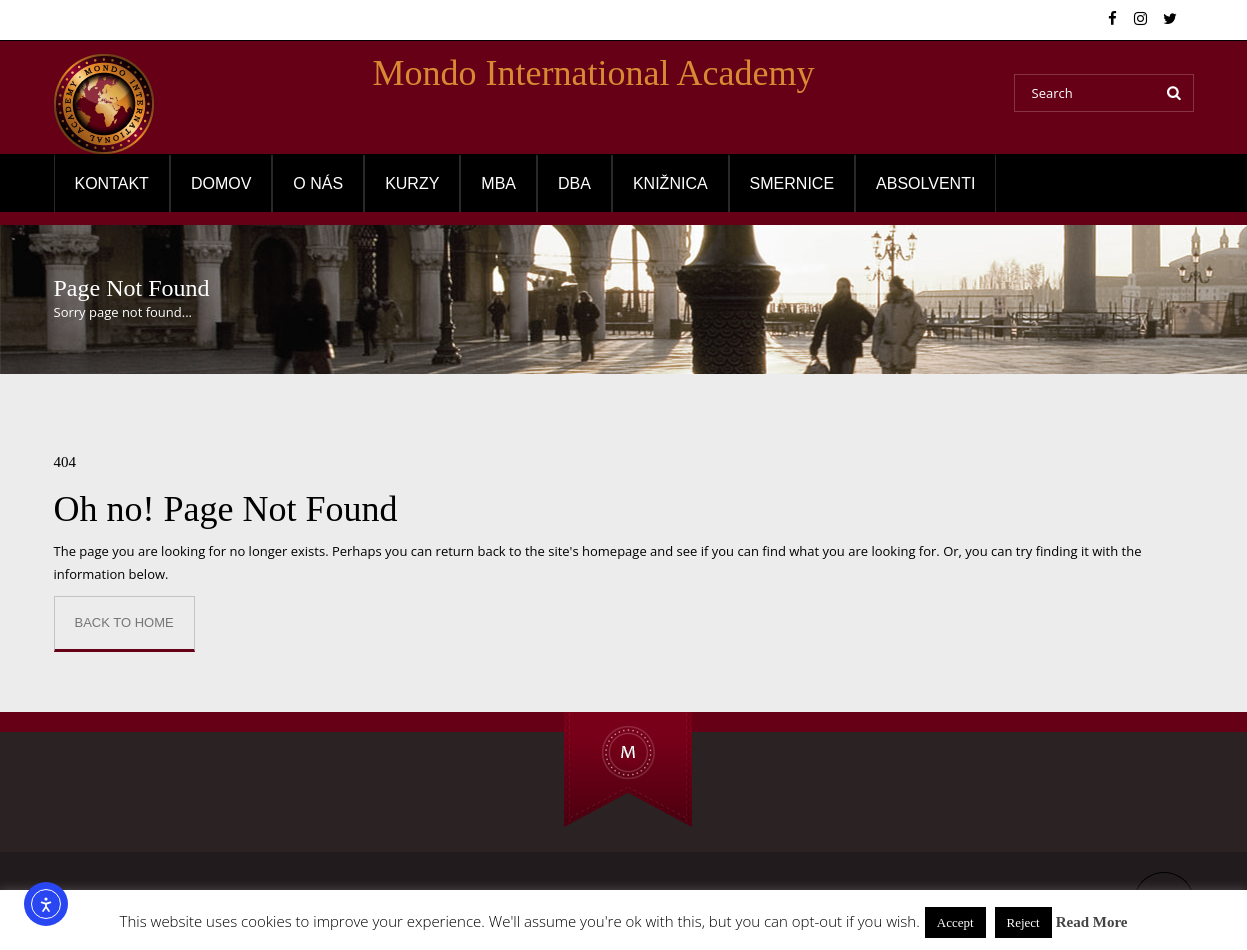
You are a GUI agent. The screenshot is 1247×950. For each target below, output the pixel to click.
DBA (574, 183)
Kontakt (112, 183)
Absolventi (925, 183)
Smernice (792, 183)
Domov (221, 183)
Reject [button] (1023, 922)
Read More (1092, 922)
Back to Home (124, 622)
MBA (498, 183)
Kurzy (412, 183)
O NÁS (318, 183)
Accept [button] (955, 922)
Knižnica (670, 183)
